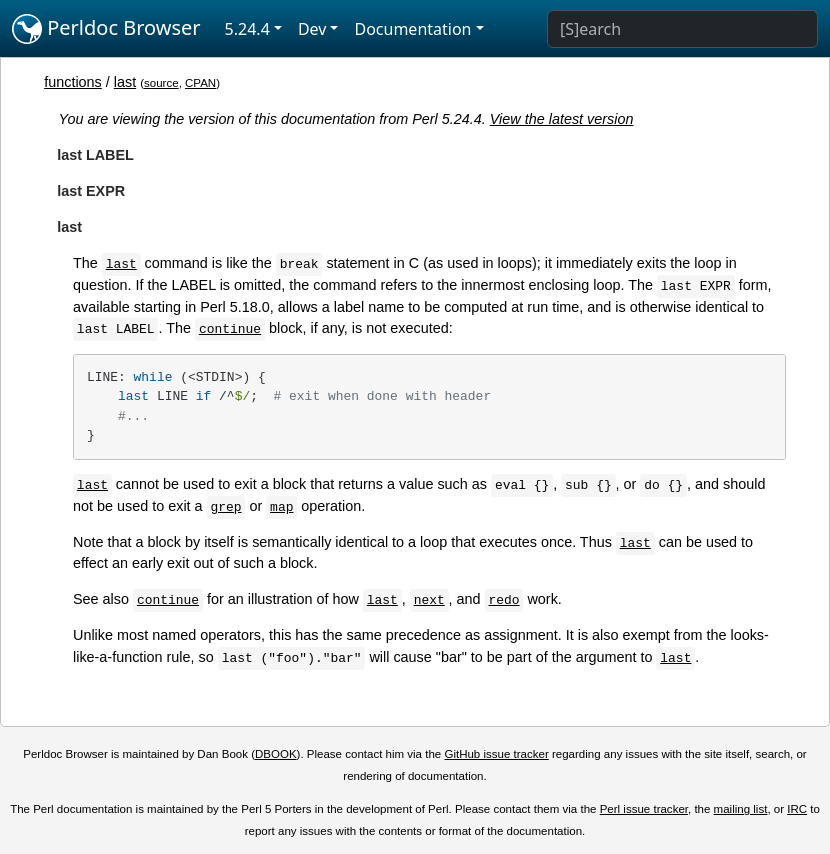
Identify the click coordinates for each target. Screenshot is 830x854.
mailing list (741, 809)
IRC (797, 809)
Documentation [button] (412, 29)
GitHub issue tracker (496, 754)
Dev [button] (312, 29)
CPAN (200, 83)
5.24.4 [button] (247, 29)
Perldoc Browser (106, 29)
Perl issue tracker (644, 809)
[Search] (682, 29)
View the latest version (562, 119)
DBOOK (276, 754)
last (125, 82)
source (161, 83)
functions (73, 82)
